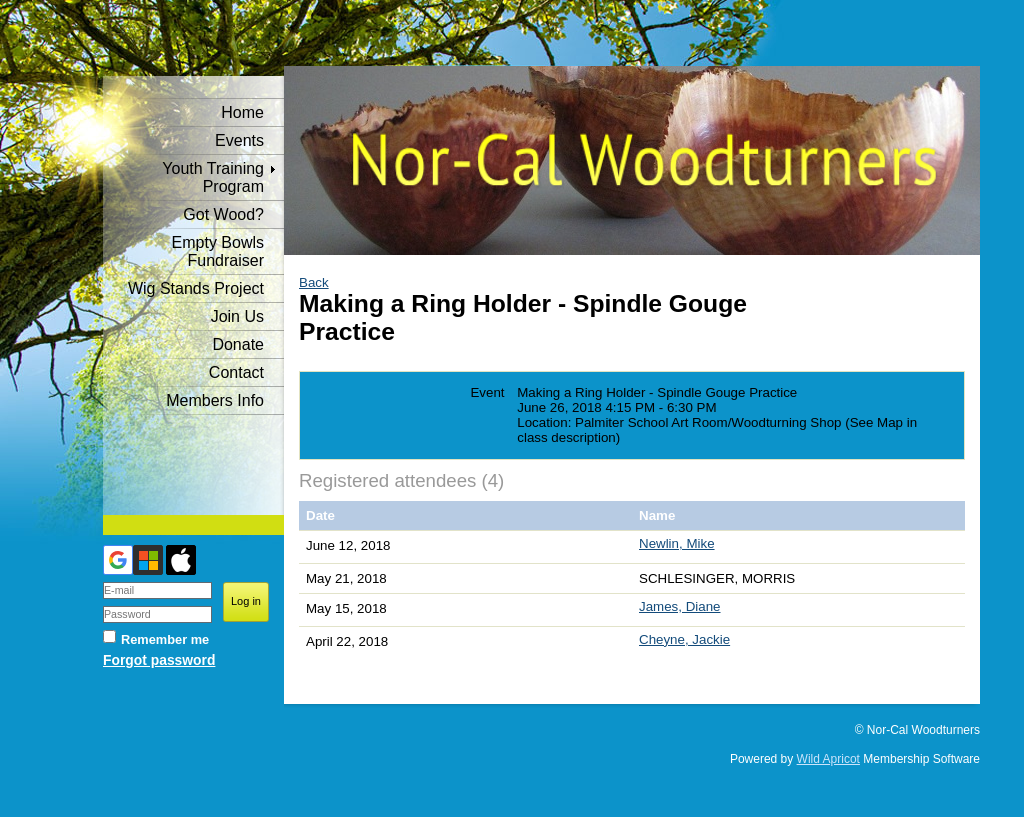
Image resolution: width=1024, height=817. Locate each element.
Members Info (215, 400)
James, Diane (680, 606)
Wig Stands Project (196, 288)
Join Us (237, 316)
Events (239, 140)
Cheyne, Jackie (684, 639)
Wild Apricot (828, 759)
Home (242, 112)
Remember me (165, 639)
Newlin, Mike (677, 543)
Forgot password (159, 660)
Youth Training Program (213, 177)
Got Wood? (223, 214)
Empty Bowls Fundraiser (218, 251)
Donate (238, 344)
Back (314, 282)
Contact (236, 372)
